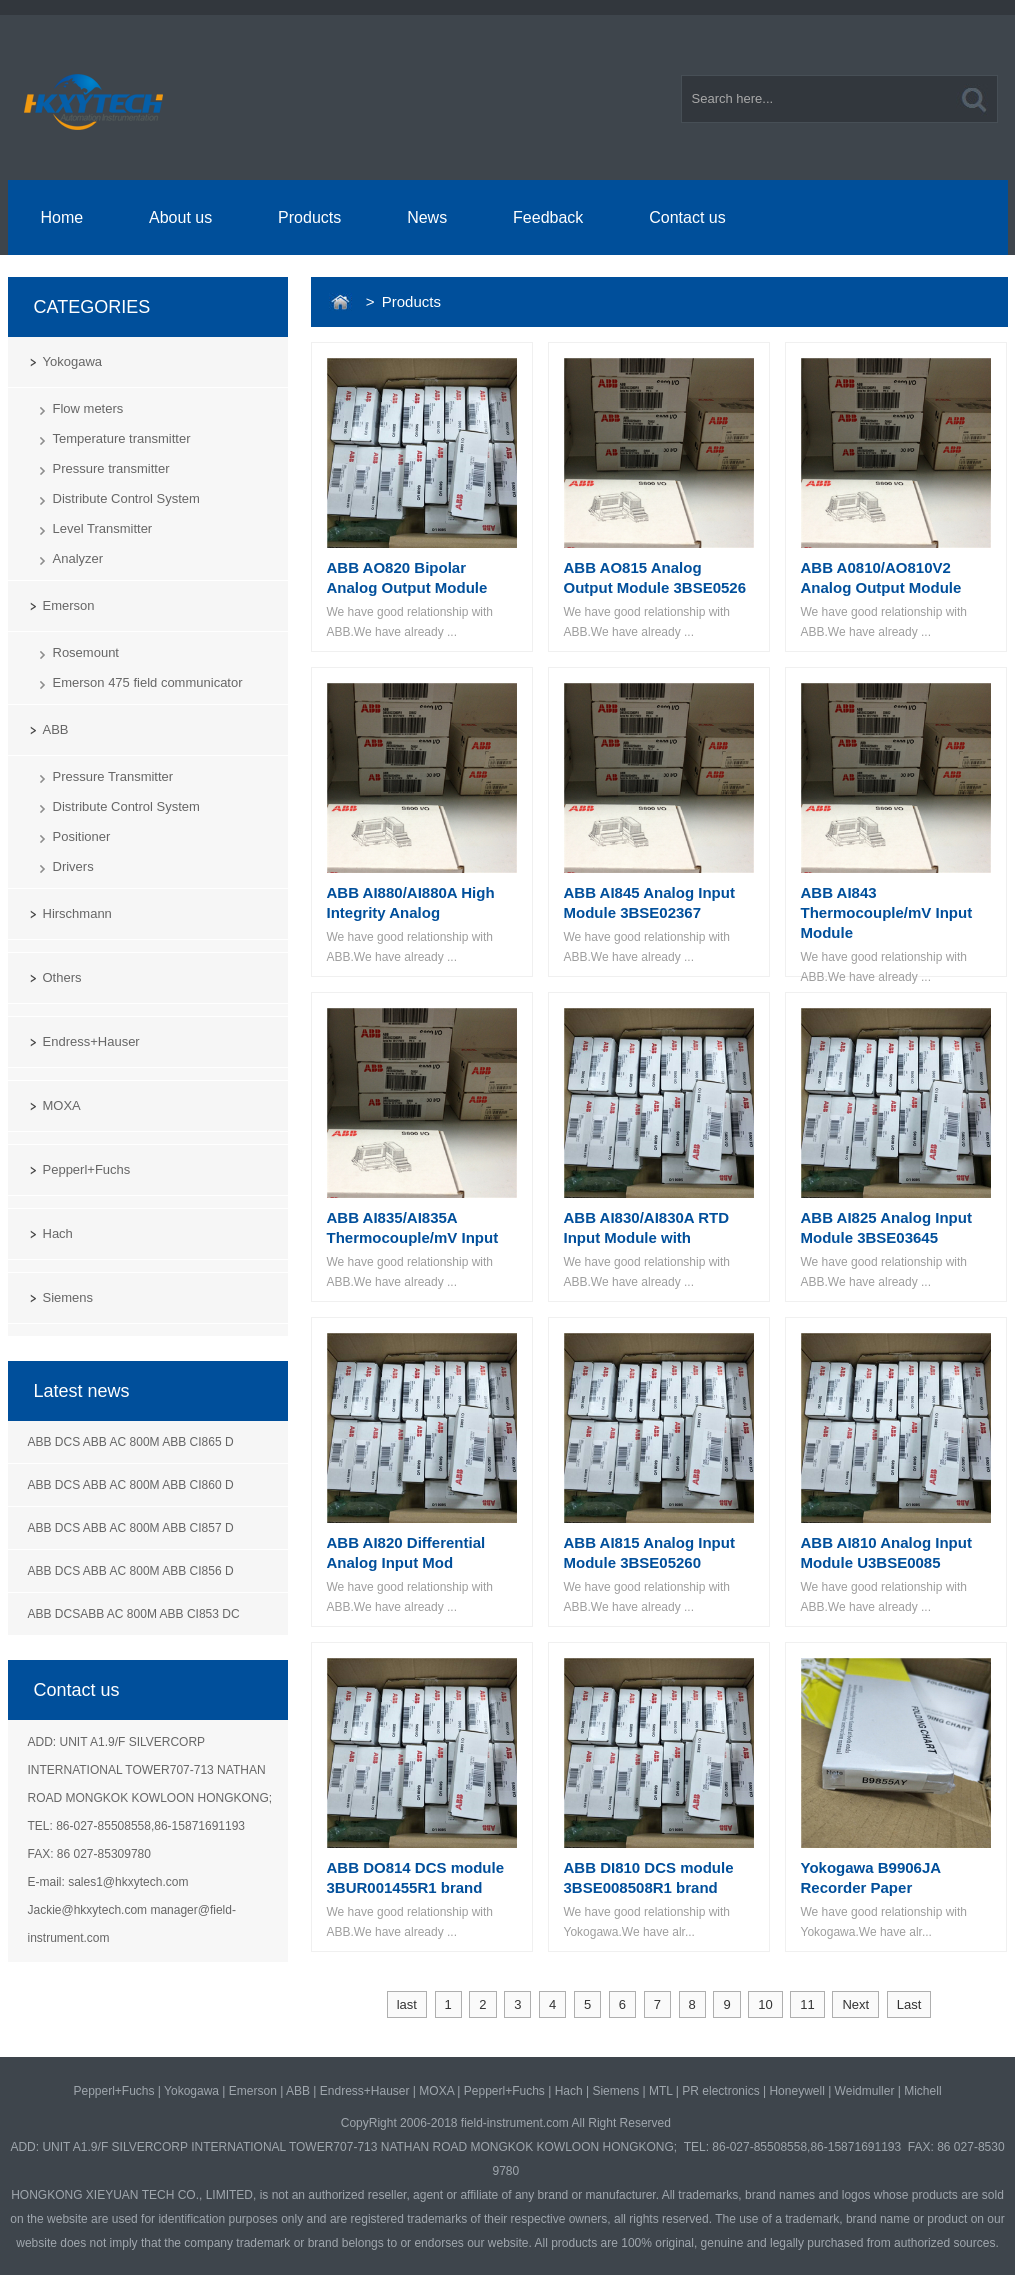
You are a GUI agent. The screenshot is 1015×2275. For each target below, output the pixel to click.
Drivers (73, 866)
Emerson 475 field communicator (148, 682)
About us (180, 217)
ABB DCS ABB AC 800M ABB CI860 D (131, 1485)
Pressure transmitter (111, 468)
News (427, 217)
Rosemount (86, 652)
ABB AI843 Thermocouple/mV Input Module (887, 912)
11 (807, 2004)
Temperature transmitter (122, 438)
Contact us (687, 217)
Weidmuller (865, 2091)
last (407, 2004)
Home (61, 217)
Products (309, 217)
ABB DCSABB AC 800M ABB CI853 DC (134, 1614)
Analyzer (78, 558)
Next (855, 2004)
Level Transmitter (103, 528)
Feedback (548, 217)
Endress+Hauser (91, 1041)
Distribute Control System (126, 498)
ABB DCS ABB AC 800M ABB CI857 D (131, 1528)
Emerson (69, 605)
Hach (58, 1233)
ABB (56, 729)
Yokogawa (73, 361)
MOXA (62, 1105)
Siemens (68, 1297)
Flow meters (88, 408)
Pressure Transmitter (113, 776)
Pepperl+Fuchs (87, 1169)
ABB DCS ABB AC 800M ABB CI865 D (131, 1442)
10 (765, 2004)
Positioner (82, 836)
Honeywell (796, 2091)
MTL (661, 2091)
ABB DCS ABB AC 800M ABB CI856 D (131, 1571)
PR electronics (720, 2091)
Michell (922, 2091)
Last (909, 2004)
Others (62, 977)
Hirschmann (77, 913)
